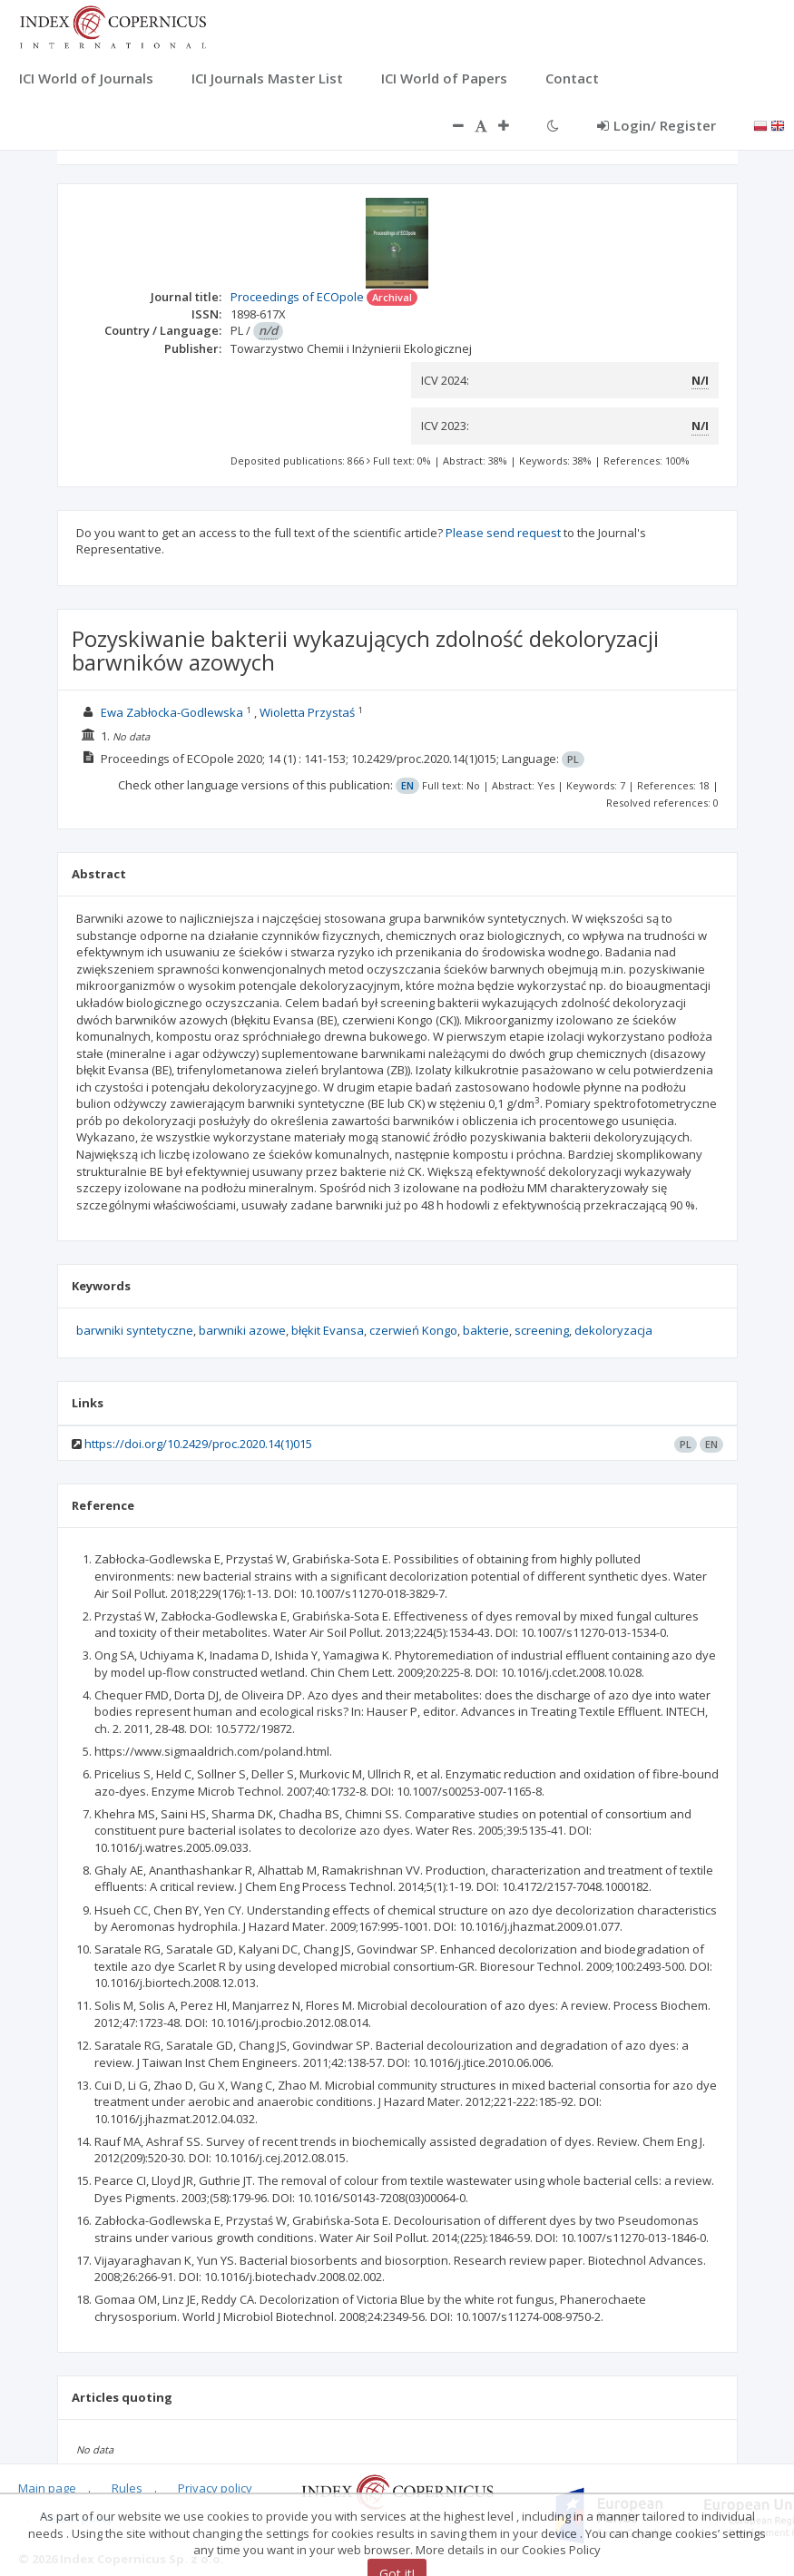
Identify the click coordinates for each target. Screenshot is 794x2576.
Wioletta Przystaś (307, 712)
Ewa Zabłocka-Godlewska (172, 712)
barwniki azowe (242, 1330)
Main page (47, 2488)
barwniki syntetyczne (134, 1330)
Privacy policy (215, 2488)
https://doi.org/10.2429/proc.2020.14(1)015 (198, 1443)
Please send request (503, 532)
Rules (127, 2488)
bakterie (486, 1330)
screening (542, 1330)
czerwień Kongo (413, 1330)
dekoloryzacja (613, 1330)
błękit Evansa (327, 1330)
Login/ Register (656, 125)
